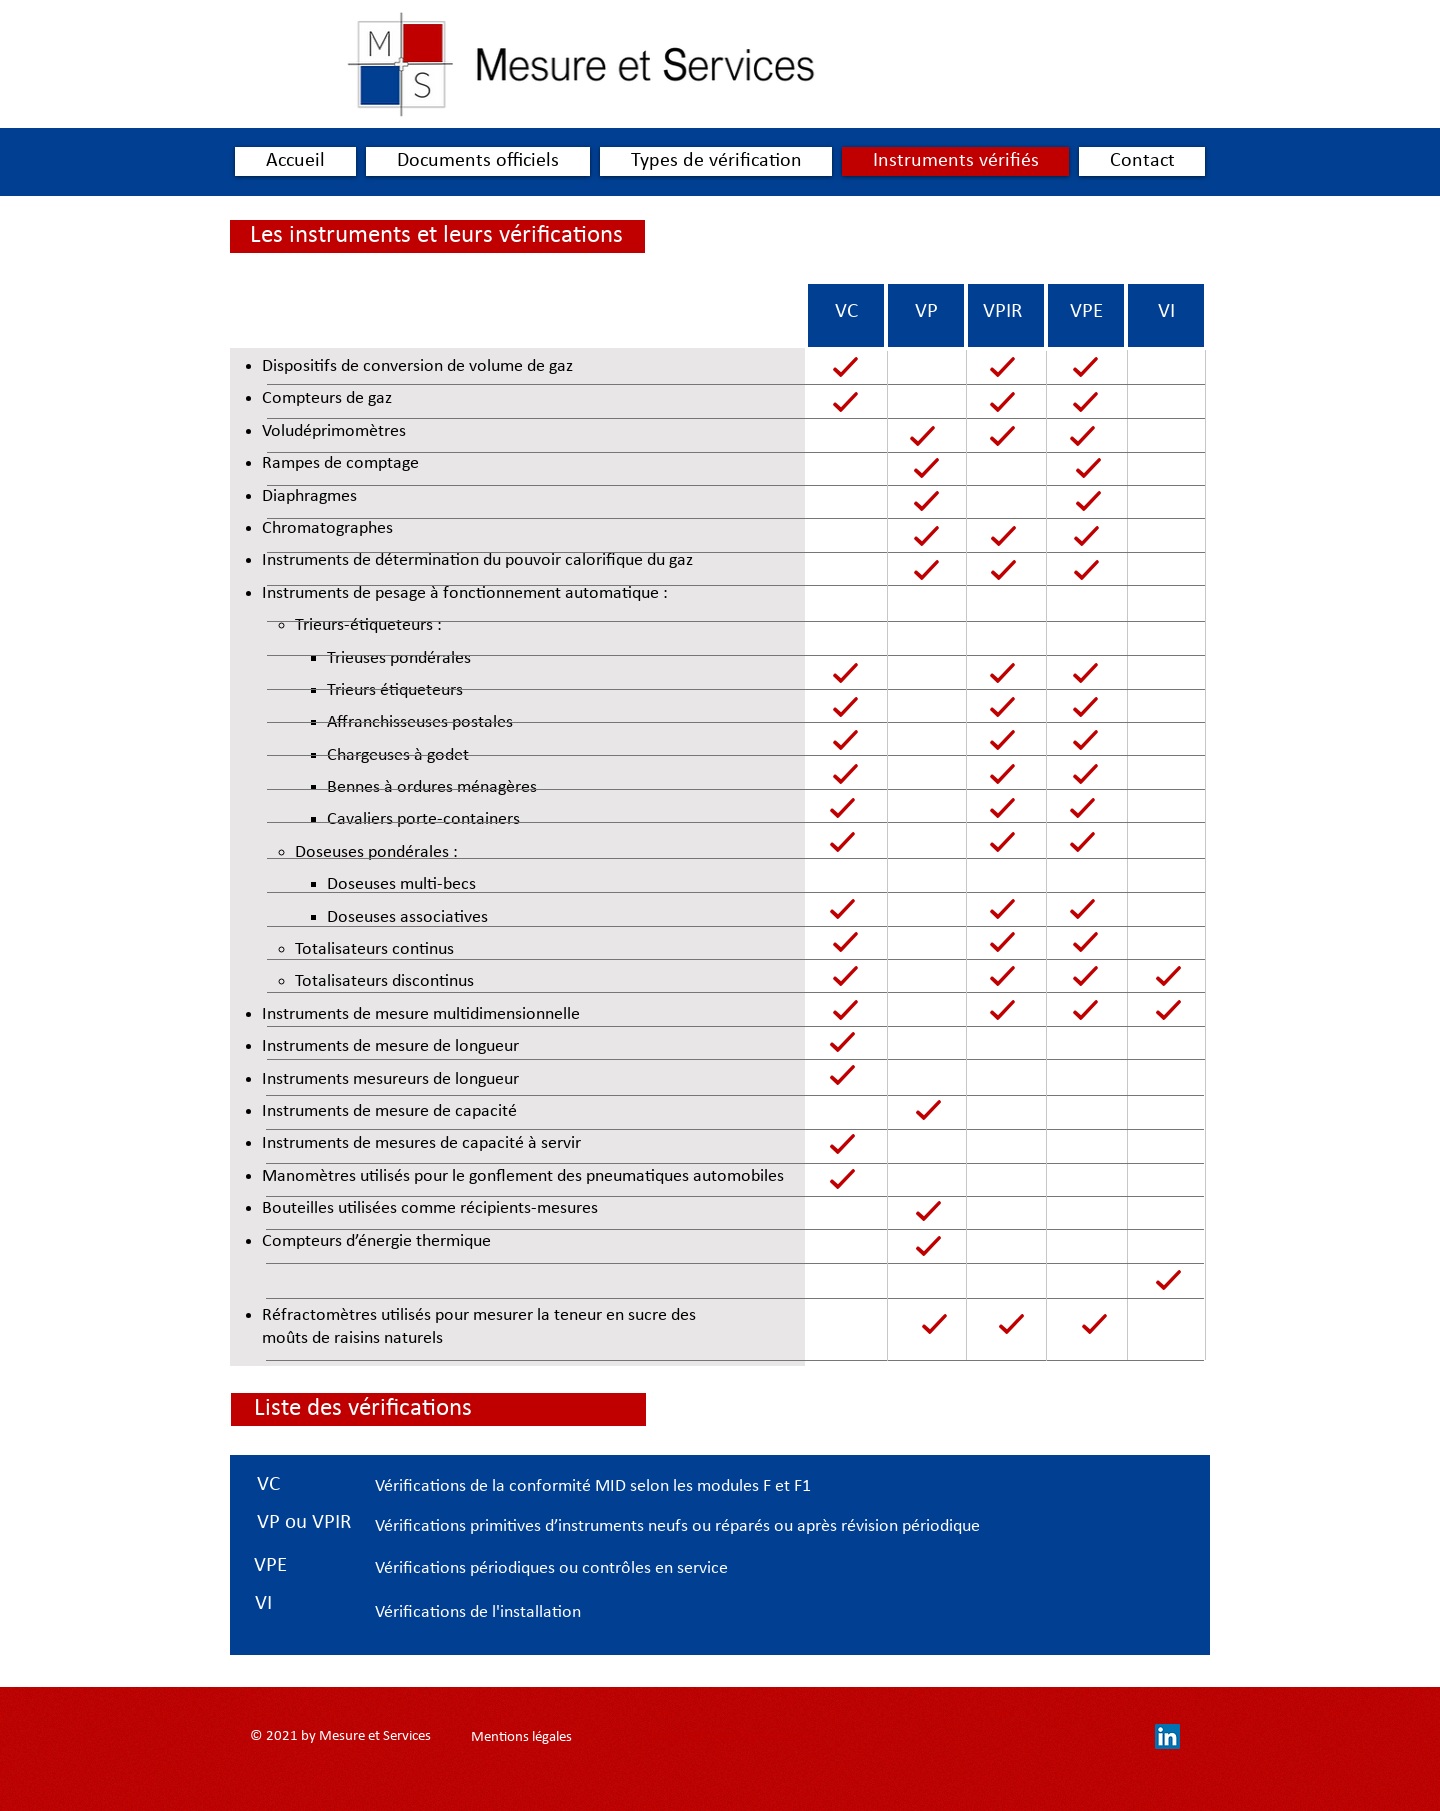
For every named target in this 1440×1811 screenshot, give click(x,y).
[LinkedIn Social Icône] (1167, 1736)
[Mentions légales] (521, 1737)
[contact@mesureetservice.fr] (731, 1736)
